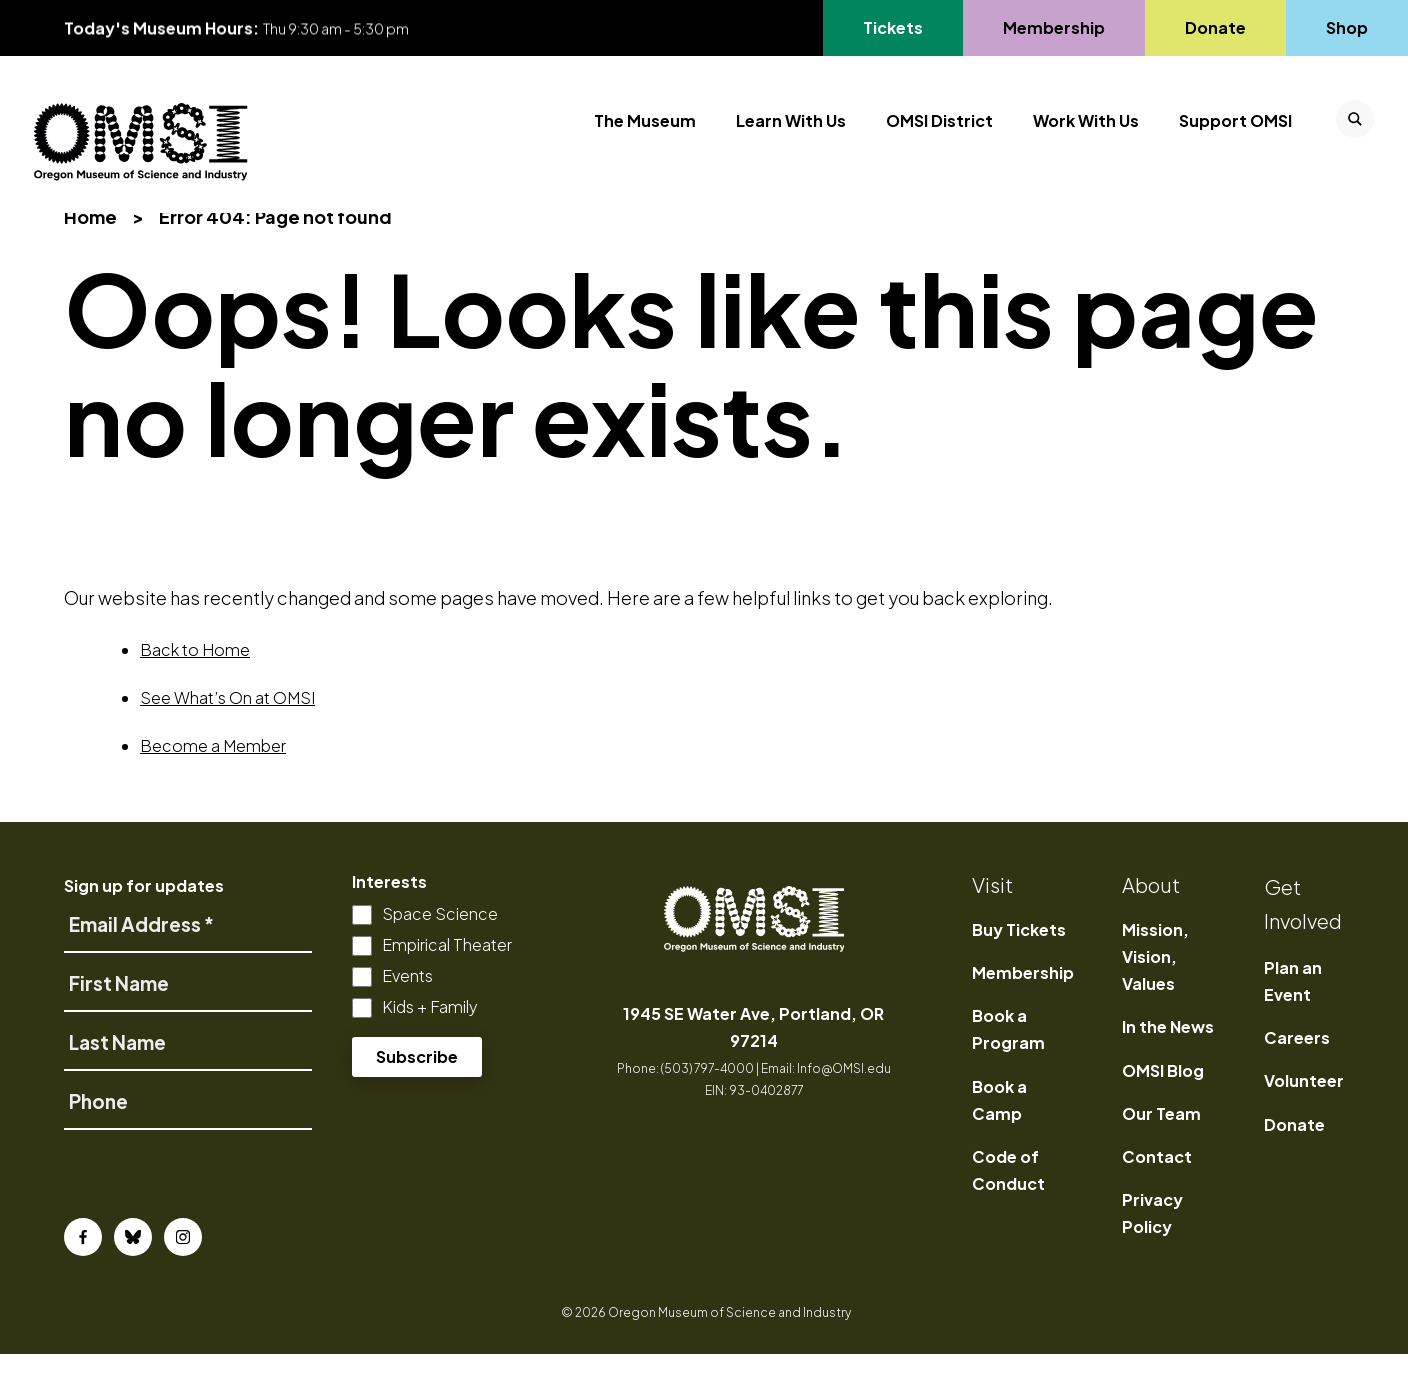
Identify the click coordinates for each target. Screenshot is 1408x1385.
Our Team (1161, 1144)
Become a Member (213, 776)
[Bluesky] (133, 1268)
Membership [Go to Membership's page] (1053, 27)
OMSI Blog (1163, 1101)
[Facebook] (83, 1268)
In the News (1168, 1058)
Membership (1023, 1004)
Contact (1157, 1188)
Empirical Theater (447, 975)
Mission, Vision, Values (1155, 987)
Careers (1297, 1069)
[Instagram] (183, 1268)
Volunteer (1304, 1112)
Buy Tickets (1019, 960)
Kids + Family (430, 1037)
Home (90, 248)
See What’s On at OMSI (227, 728)
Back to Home (195, 680)
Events (407, 1006)
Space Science (440, 944)
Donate (1294, 1155)
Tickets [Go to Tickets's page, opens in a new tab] (892, 27)
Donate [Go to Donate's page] (1215, 27)
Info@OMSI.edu (844, 1099)
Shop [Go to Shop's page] (1348, 27)
